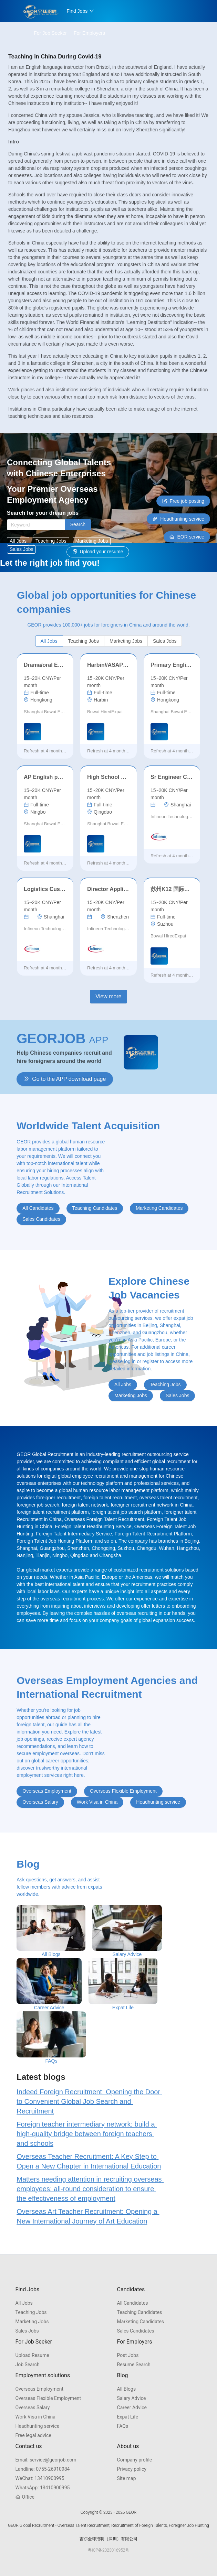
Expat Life (127, 2417)
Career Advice (132, 2407)
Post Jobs (128, 2355)
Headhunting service (38, 2426)
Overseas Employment (39, 2389)
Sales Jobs (27, 2331)
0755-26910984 (43, 2469)
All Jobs (24, 2303)
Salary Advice (131, 2398)
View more (108, 996)
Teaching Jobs (31, 2312)
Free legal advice (33, 2435)
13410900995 (40, 2478)
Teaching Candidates (139, 2312)
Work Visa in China (35, 2417)
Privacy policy (131, 2469)
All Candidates (132, 2303)
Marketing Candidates (140, 2321)
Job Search (28, 2364)
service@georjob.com (46, 2460)
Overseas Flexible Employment (48, 2398)
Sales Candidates (135, 2331)
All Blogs (126, 2389)
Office (25, 2497)
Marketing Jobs (32, 2321)
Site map (126, 2478)
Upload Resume (32, 2355)
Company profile (134, 2460)
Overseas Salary (33, 2407)
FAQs (122, 2426)
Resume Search (134, 2364)
